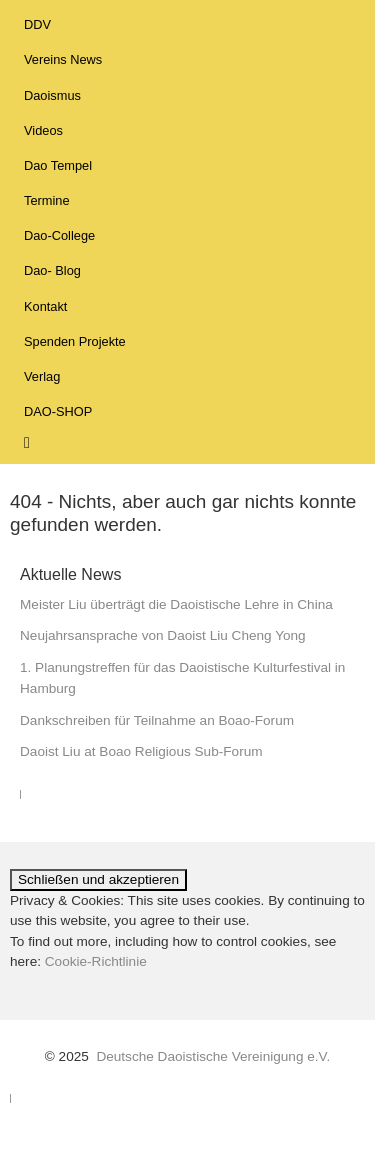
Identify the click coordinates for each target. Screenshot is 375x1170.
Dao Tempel (58, 165)
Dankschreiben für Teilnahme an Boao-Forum (157, 720)
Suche (40, 441)
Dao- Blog (52, 270)
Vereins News (63, 59)
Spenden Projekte (75, 341)
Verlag (42, 376)
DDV (37, 24)
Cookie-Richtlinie (96, 961)
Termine (47, 200)
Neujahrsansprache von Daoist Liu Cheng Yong (163, 635)
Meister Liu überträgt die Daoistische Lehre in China (176, 604)
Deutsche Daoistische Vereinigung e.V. (213, 1056)
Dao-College (59, 235)
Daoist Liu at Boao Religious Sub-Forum (141, 751)
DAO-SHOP (58, 411)
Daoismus (52, 95)
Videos (43, 130)
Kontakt (45, 306)
